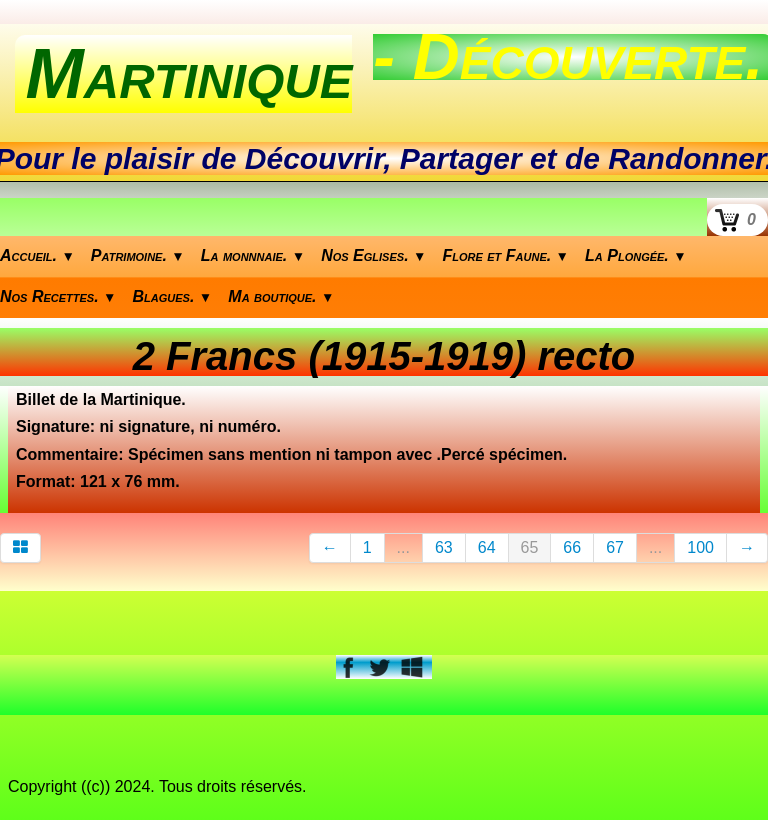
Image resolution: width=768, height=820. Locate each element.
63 (444, 547)
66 (572, 547)
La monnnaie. (253, 255)
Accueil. (37, 255)
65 (530, 547)
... (403, 547)
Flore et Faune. (506, 255)
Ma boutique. (281, 296)
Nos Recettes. (58, 296)
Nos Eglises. (373, 255)
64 (487, 547)
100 (700, 547)
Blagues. (173, 296)
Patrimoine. (138, 255)
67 (615, 547)
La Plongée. (636, 255)
